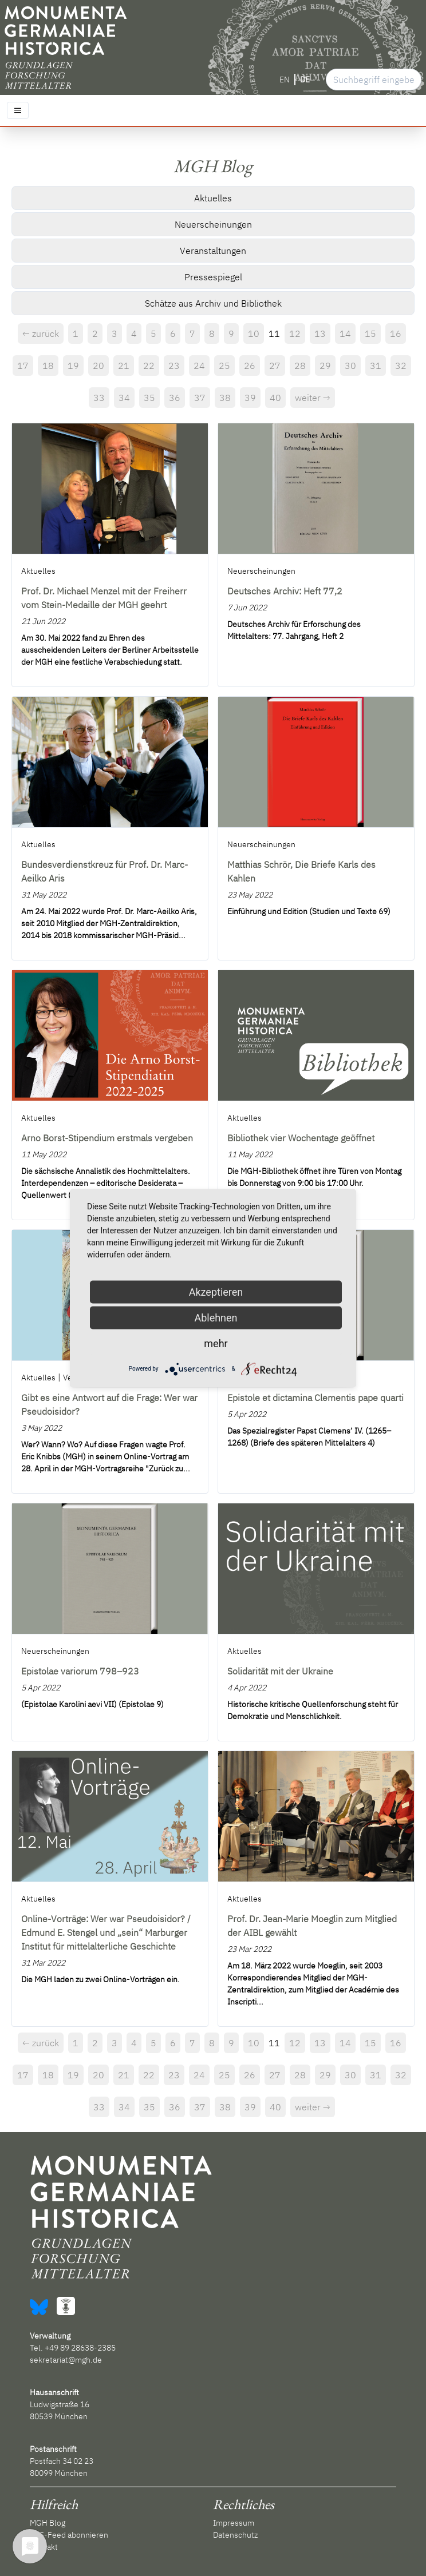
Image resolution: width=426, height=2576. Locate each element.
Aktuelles (213, 198)
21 (123, 365)
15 (370, 333)
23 (174, 365)
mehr (215, 1343)
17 (23, 365)
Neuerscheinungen (213, 224)
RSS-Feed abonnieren (69, 2535)
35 (149, 397)
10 (253, 333)
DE (305, 79)
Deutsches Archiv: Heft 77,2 (284, 591)
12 (295, 333)
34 (124, 397)
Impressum (233, 2523)
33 (99, 397)
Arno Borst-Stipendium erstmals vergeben (107, 1138)
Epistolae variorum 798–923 (80, 1671)
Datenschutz (235, 2535)
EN (284, 79)
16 (395, 333)
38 (225, 397)
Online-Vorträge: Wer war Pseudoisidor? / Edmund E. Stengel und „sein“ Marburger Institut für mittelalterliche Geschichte (106, 1932)
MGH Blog (47, 2523)
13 (320, 333)
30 (350, 365)
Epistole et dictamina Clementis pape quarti (315, 1397)
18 (48, 365)
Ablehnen (215, 1317)
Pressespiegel (213, 277)
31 (375, 365)
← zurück (40, 333)
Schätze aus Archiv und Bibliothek (213, 303)
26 (249, 365)
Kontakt (44, 2547)
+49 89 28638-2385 (80, 2348)
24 (199, 365)
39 (250, 397)
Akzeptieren (216, 1291)
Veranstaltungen (213, 250)
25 (224, 365)
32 (401, 365)
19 (73, 365)
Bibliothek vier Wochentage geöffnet (300, 1138)
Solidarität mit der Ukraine (280, 1671)
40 (275, 397)
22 (149, 365)
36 (174, 397)
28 (300, 365)
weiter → (312, 397)
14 (345, 333)
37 (200, 397)
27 (275, 365)
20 (98, 365)
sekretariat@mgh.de (66, 2360)
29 (325, 365)
